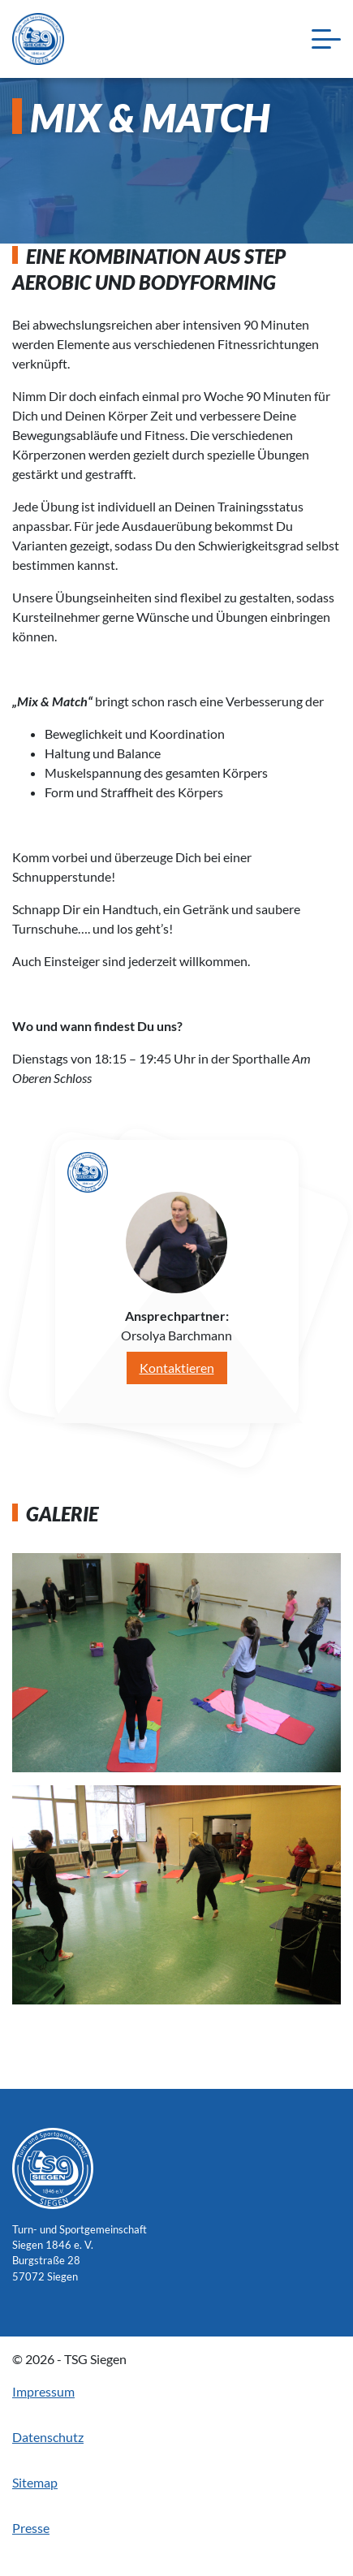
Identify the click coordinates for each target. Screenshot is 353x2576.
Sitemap (35, 2482)
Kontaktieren (177, 1367)
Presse (31, 2527)
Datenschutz (48, 2436)
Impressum (43, 2391)
